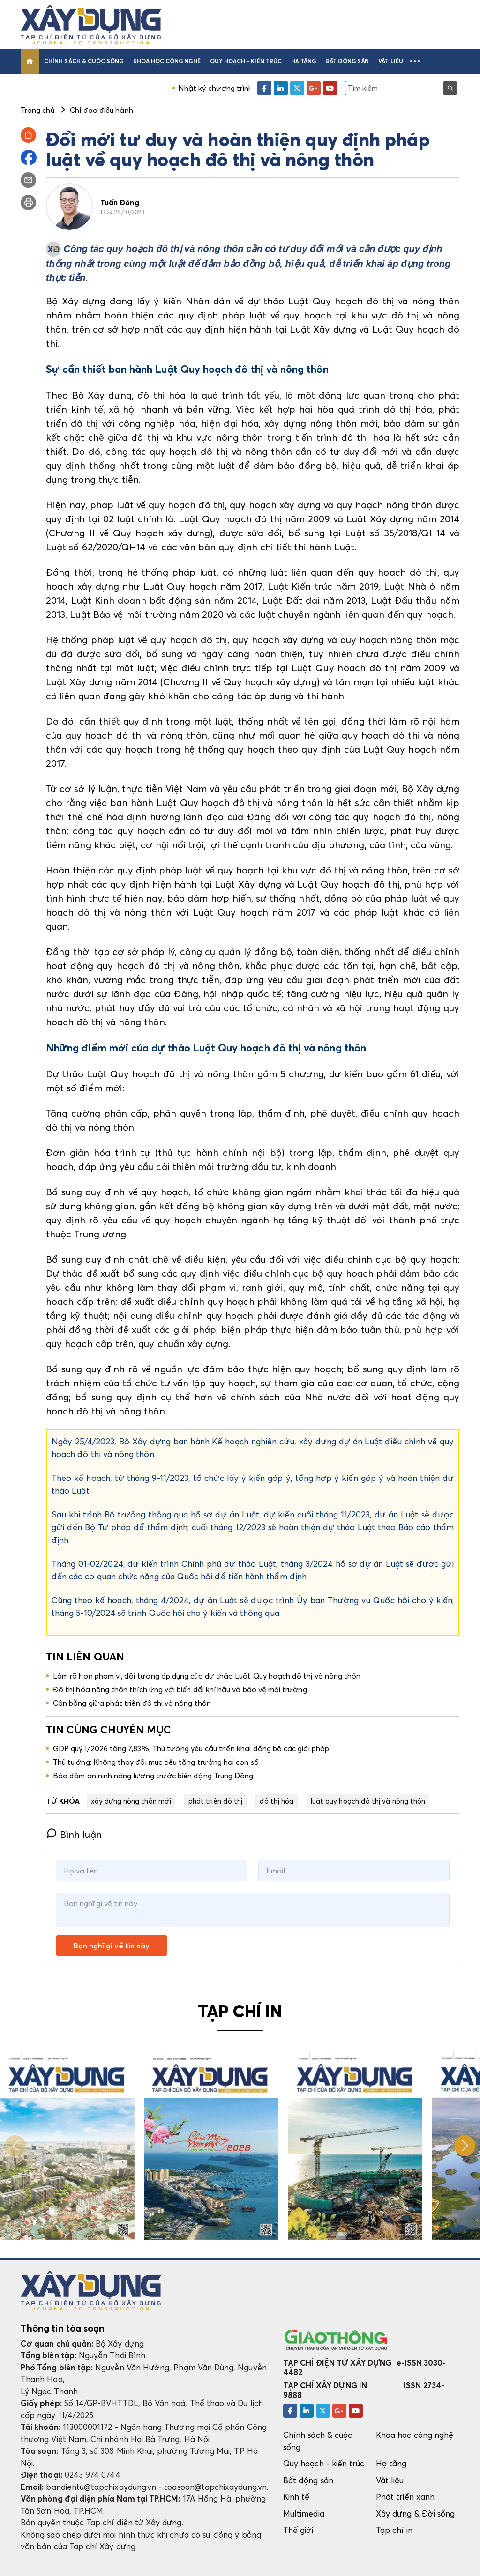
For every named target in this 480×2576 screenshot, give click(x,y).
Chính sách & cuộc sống (83, 61)
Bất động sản (347, 61)
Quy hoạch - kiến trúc (246, 61)
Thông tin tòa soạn (63, 2328)
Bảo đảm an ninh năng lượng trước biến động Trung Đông (153, 1775)
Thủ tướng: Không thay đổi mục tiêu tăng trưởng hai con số (156, 1762)
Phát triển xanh (405, 2497)
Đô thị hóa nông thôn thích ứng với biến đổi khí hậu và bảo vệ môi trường (180, 1689)
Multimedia (303, 2513)
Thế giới (298, 2530)
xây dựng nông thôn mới (131, 1801)
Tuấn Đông (119, 202)
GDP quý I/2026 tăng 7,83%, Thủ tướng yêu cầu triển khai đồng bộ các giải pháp (191, 1748)
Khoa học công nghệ (167, 61)
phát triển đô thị (215, 1801)
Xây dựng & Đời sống (415, 2513)
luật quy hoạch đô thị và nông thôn (368, 1801)
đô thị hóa (276, 1801)
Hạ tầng (303, 61)
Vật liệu (390, 61)
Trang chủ (37, 110)
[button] (415, 61)
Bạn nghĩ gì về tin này (112, 1945)
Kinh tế (296, 2497)
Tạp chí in (394, 2530)
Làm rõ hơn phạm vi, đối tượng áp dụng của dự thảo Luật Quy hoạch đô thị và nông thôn (206, 1675)
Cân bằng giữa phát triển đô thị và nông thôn (132, 1703)
